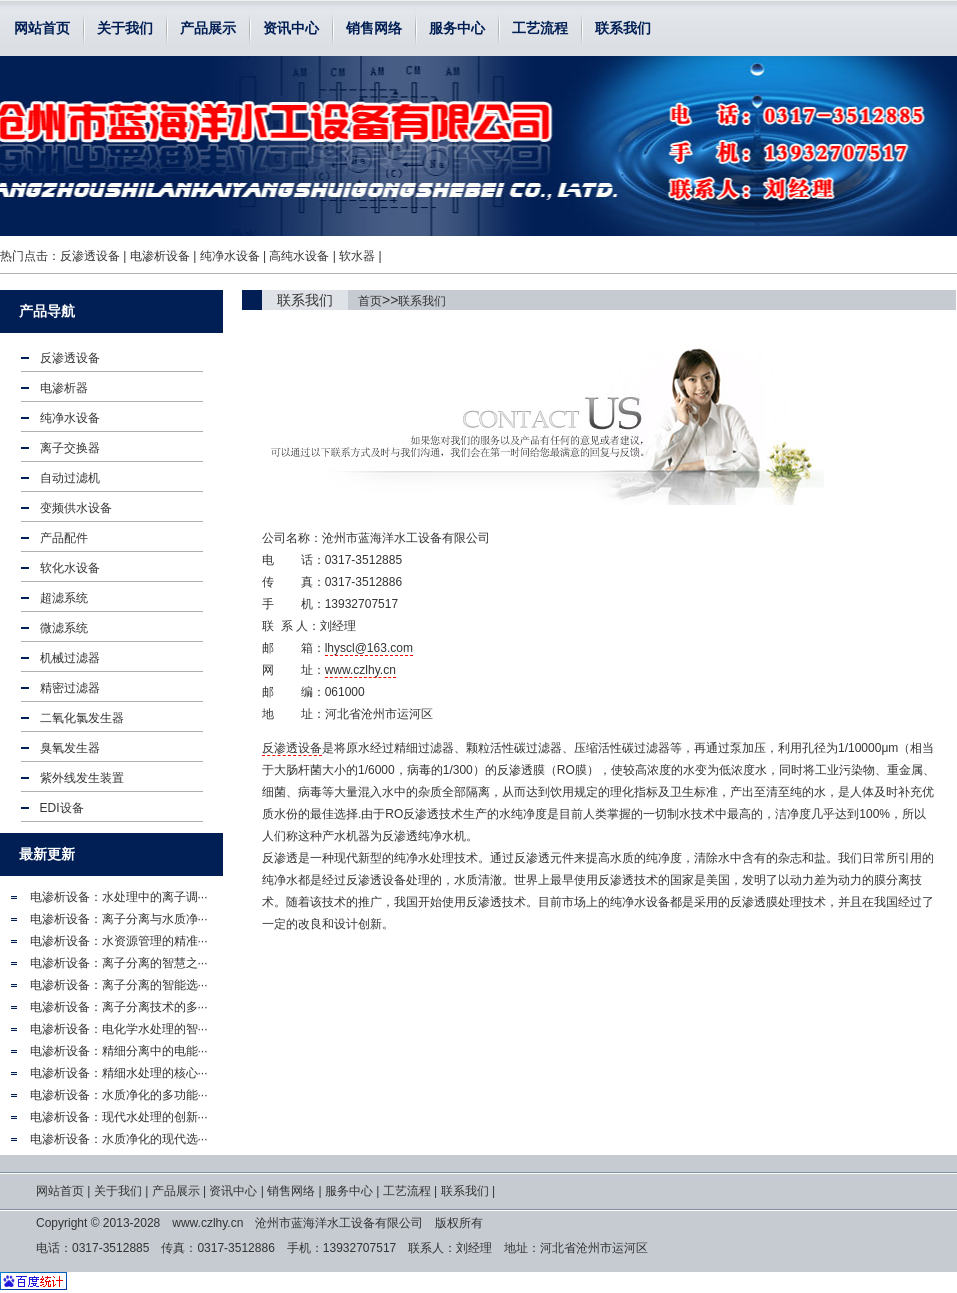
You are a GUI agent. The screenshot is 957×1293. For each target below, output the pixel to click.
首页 (370, 301)
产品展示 (208, 28)
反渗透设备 (90, 256)
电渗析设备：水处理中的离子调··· (119, 897)
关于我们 (125, 28)
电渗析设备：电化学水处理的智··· (119, 1029)
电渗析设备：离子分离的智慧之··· (119, 963)
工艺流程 (540, 28)
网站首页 (42, 28)
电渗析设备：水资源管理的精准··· (119, 941)
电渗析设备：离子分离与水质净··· (119, 919)
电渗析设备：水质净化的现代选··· (119, 1139)
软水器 (357, 256)
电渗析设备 (160, 256)
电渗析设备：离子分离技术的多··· (119, 1007)
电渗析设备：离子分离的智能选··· (119, 985)
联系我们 (623, 28)
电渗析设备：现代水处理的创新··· (119, 1117)
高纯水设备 (299, 256)
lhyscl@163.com (369, 648)
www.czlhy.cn (360, 670)
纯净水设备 (230, 256)
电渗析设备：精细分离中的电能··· (119, 1051)
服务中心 (457, 28)
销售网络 (374, 28)
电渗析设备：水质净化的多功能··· (119, 1095)
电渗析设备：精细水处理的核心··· (119, 1073)
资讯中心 (291, 28)
